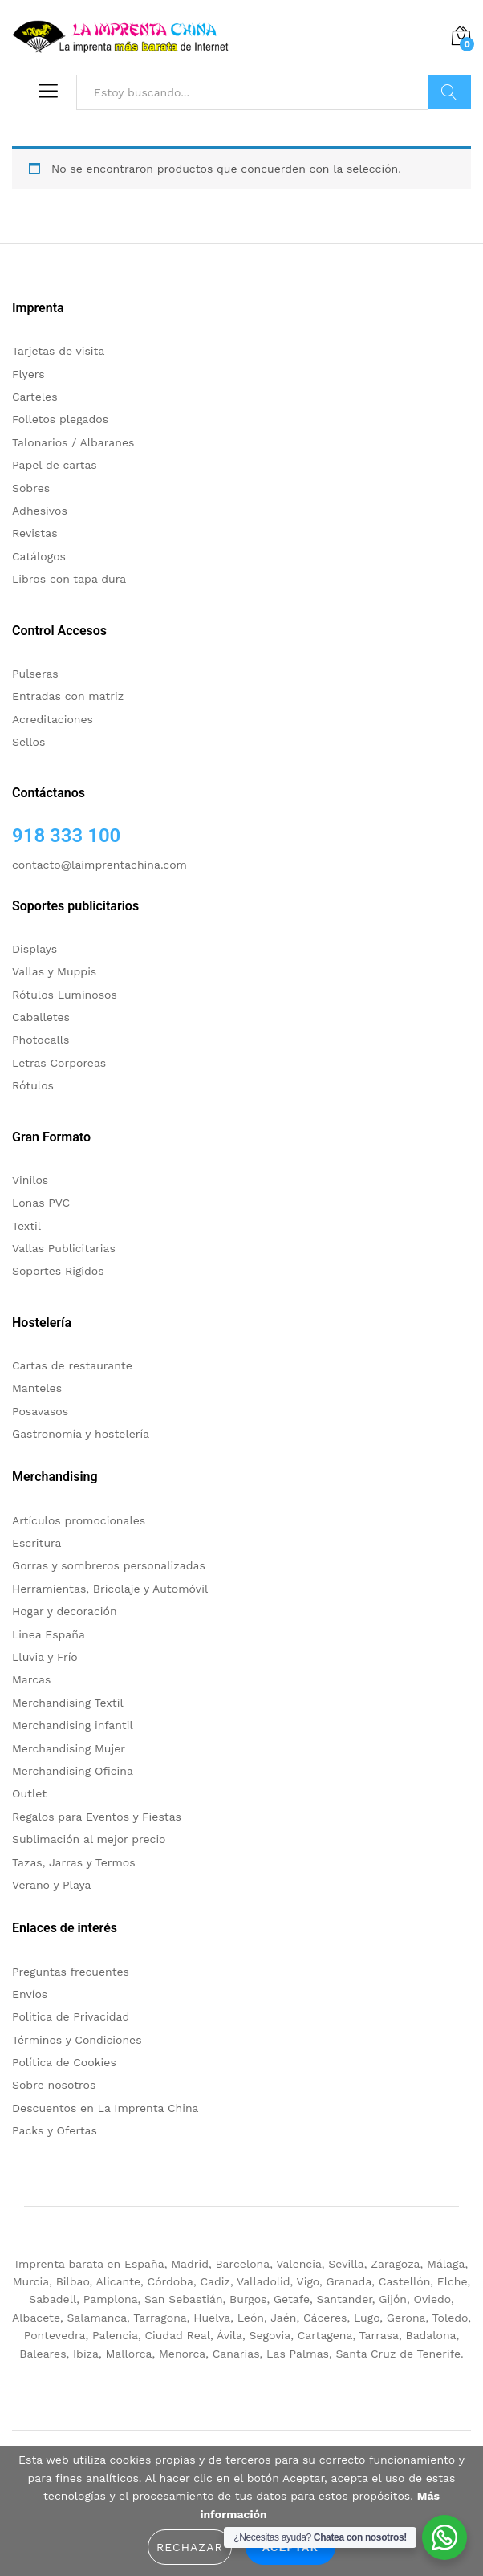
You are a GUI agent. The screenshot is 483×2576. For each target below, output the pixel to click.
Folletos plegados (60, 419)
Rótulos (33, 1085)
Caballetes (41, 1017)
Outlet (29, 1793)
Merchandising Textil (68, 1702)
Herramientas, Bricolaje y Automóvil (110, 1588)
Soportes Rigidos (58, 1270)
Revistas (35, 533)
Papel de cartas (54, 464)
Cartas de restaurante (72, 1365)
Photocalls (40, 1039)
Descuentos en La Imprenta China (105, 2108)
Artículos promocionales (78, 1520)
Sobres (31, 488)
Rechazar (189, 2547)
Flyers (28, 374)
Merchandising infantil (72, 1725)
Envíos (29, 1994)
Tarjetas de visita (58, 350)
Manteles (37, 1388)
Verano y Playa (51, 1884)
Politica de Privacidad (70, 2016)
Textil (26, 1225)
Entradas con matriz (68, 696)
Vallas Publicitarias (64, 1248)
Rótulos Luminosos (64, 994)
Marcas (31, 1679)
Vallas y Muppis (54, 971)
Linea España (48, 1634)
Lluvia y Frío (45, 1656)
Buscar (449, 92)
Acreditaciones (52, 719)
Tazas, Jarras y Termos (74, 1862)
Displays (34, 948)
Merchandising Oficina (72, 1770)
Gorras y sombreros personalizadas (108, 1565)
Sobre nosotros (53, 2084)
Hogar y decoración (64, 1611)
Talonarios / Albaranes (73, 442)
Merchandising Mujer (68, 1748)
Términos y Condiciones (77, 2039)
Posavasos (40, 1411)
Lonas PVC (41, 1202)
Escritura (37, 1542)
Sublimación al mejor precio (89, 1839)
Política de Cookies (64, 2062)
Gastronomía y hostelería (80, 1433)
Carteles (35, 396)
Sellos (28, 741)
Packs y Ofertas (54, 2130)
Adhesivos (39, 510)
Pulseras (35, 673)
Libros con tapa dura (69, 578)
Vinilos (30, 1180)
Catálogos (39, 556)
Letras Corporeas (59, 1062)
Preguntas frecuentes (70, 1971)
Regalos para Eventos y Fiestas (96, 1816)
